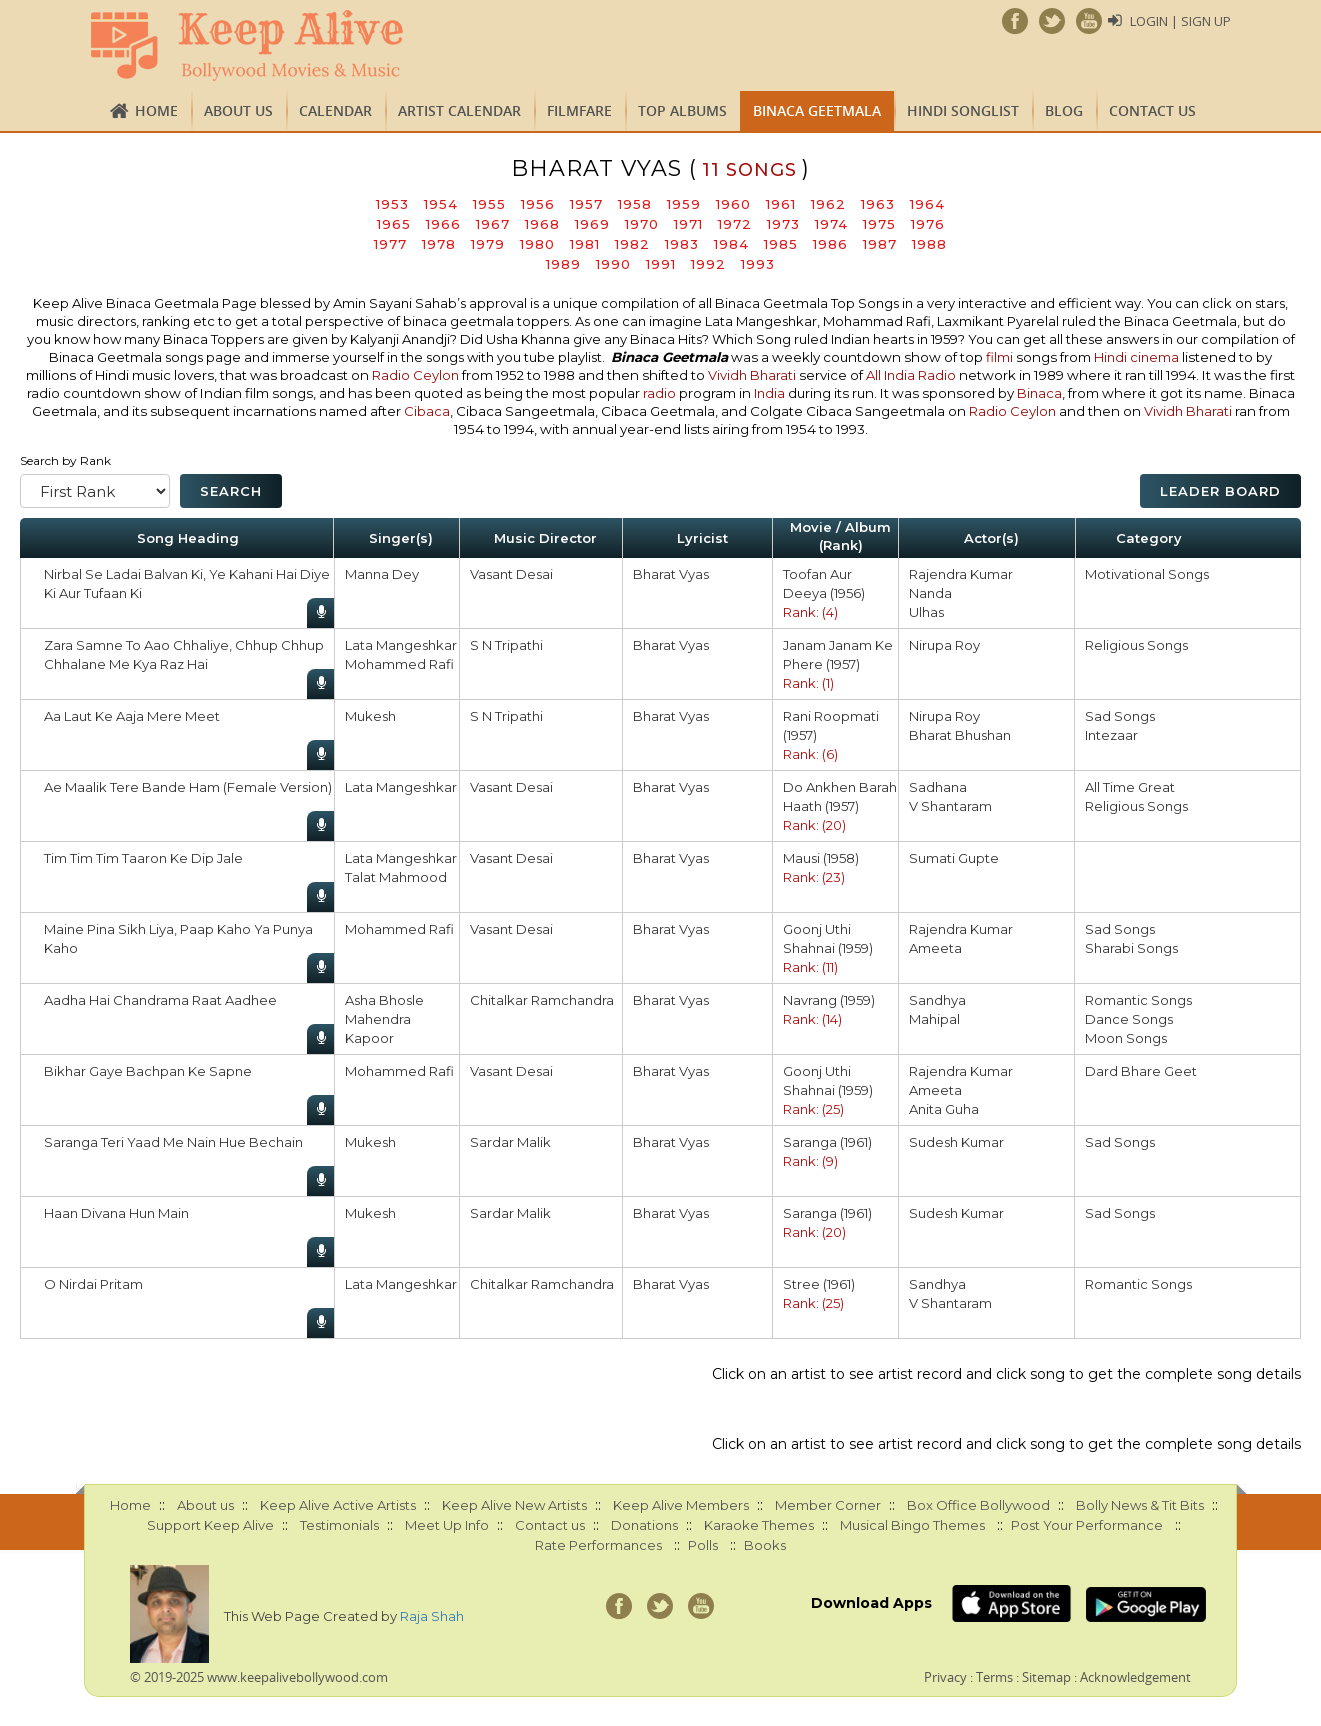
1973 (783, 224)
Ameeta (935, 948)
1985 (781, 244)
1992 (708, 264)
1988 (929, 244)
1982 (632, 244)
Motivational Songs (1147, 574)
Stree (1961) (819, 1284)
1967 (493, 224)
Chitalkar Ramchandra (542, 1000)
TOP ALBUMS (682, 110)
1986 (830, 244)
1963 (878, 204)
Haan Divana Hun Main (116, 1213)
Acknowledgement (1135, 1677)
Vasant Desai (511, 574)
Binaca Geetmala (817, 110)
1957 (586, 204)
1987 (880, 244)
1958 (635, 204)
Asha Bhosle (384, 1000)
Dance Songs (1129, 1019)
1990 (613, 264)
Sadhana (938, 787)
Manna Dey (382, 574)
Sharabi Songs (1131, 948)
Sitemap (1046, 1677)
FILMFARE (579, 110)
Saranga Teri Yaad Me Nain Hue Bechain (173, 1142)
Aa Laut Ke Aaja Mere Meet (132, 716)
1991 (661, 264)
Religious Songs (1136, 645)
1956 (538, 204)
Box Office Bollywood (978, 1505)
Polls (703, 1545)
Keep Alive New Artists (514, 1505)
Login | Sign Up (1180, 21)
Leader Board (1220, 491)
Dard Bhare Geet (1141, 1071)
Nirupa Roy (944, 645)
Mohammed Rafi (399, 664)
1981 (585, 244)
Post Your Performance (1087, 1525)
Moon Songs (1126, 1038)
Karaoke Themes (759, 1525)
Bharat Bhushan (960, 735)
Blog (1064, 110)
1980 (537, 244)
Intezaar (1111, 735)
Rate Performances (598, 1545)
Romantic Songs (1138, 1000)
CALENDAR (335, 110)
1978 (439, 244)
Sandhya (937, 1000)
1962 (828, 204)
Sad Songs (1120, 716)
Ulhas (926, 612)
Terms (994, 1677)
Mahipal (934, 1019)
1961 (781, 204)
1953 (392, 204)
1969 (592, 224)
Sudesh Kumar (956, 1142)
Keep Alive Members (681, 1505)
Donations (644, 1525)
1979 (488, 244)
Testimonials (339, 1525)
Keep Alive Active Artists (338, 1505)
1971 (688, 224)
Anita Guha (944, 1109)
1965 (394, 224)
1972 (735, 224)
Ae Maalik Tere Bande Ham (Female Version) (188, 787)
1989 (563, 264)
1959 (684, 204)
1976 (928, 224)
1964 (927, 204)
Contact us (1152, 110)
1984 (731, 244)
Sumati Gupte (954, 858)
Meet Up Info (447, 1525)
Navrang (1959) (829, 1000)
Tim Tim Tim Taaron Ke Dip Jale (143, 858)
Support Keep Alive (210, 1525)
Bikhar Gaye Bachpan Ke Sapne (148, 1071)
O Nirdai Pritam (93, 1284)
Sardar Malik (510, 1142)
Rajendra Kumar (961, 574)
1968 (542, 224)
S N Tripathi (506, 645)
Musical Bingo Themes (912, 1525)
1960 (733, 204)
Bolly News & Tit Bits (1140, 1505)
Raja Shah (432, 1616)
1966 (443, 224)
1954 (441, 204)
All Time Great (1130, 787)
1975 (879, 224)
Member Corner (828, 1505)
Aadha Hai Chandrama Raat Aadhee (160, 1000)
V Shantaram (950, 806)
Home (156, 110)
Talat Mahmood (396, 877)
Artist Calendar (459, 110)
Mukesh (370, 716)
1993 (758, 264)
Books (765, 1545)
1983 (682, 244)
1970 (642, 224)
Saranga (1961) (827, 1142)
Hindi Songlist (963, 110)
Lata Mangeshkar (401, 645)
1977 (390, 244)
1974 (831, 224)
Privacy (945, 1677)
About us (238, 110)
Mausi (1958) (821, 858)
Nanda (930, 593)
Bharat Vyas (671, 574)
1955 (489, 204)
